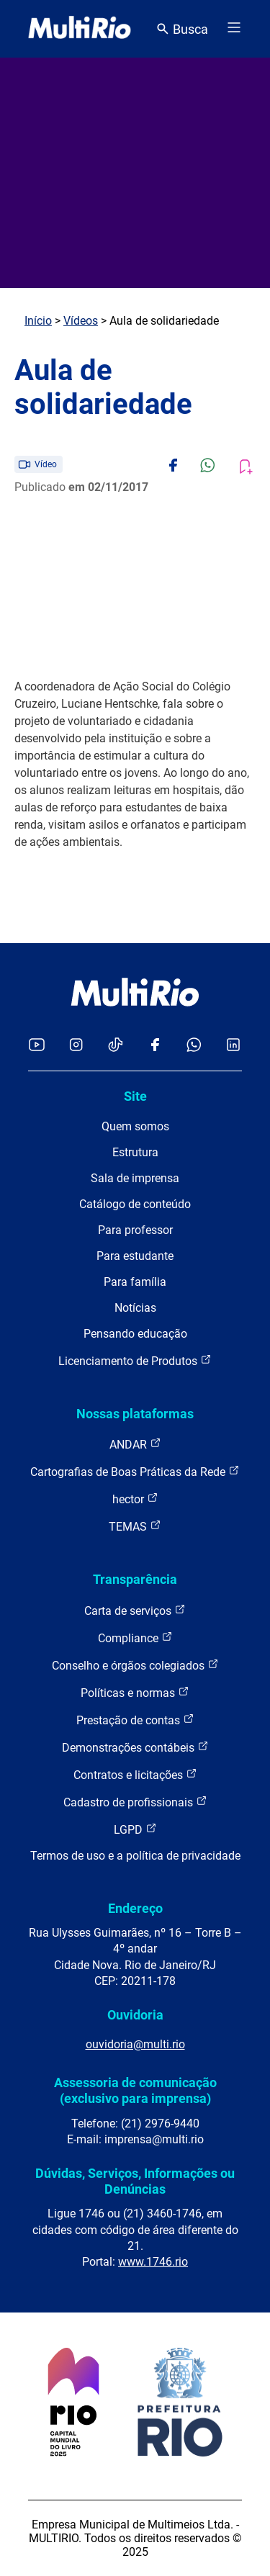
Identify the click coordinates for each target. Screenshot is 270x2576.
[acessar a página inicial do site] (79, 29)
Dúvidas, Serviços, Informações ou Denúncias (135, 2181)
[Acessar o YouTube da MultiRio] (36, 1045)
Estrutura (135, 1152)
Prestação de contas (135, 1719)
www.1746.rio (153, 2262)
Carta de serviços (135, 1610)
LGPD (135, 1829)
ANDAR (135, 1443)
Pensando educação (135, 1334)
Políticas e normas (135, 1692)
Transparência (135, 1579)
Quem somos (135, 1126)
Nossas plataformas (135, 1413)
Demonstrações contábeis (135, 1747)
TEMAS (135, 1526)
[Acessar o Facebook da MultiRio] (154, 1045)
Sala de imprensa (135, 1178)
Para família (135, 1282)
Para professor (135, 1230)
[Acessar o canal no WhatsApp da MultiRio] (194, 1045)
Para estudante (135, 1256)
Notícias (135, 1308)
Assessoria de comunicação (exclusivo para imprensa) (135, 2090)
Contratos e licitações (135, 1774)
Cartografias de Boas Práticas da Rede (135, 1471)
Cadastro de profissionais (135, 1801)
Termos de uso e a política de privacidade (135, 1856)
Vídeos (80, 321)
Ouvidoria (135, 2014)
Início (38, 321)
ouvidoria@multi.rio (135, 2044)
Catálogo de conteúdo (135, 1204)
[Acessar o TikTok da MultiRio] (116, 1045)
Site (135, 1096)
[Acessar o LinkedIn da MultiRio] (233, 1045)
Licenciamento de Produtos (135, 1360)
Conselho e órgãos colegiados (135, 1664)
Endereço (135, 1908)
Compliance (135, 1637)
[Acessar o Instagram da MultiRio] (76, 1045)
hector (135, 1498)
